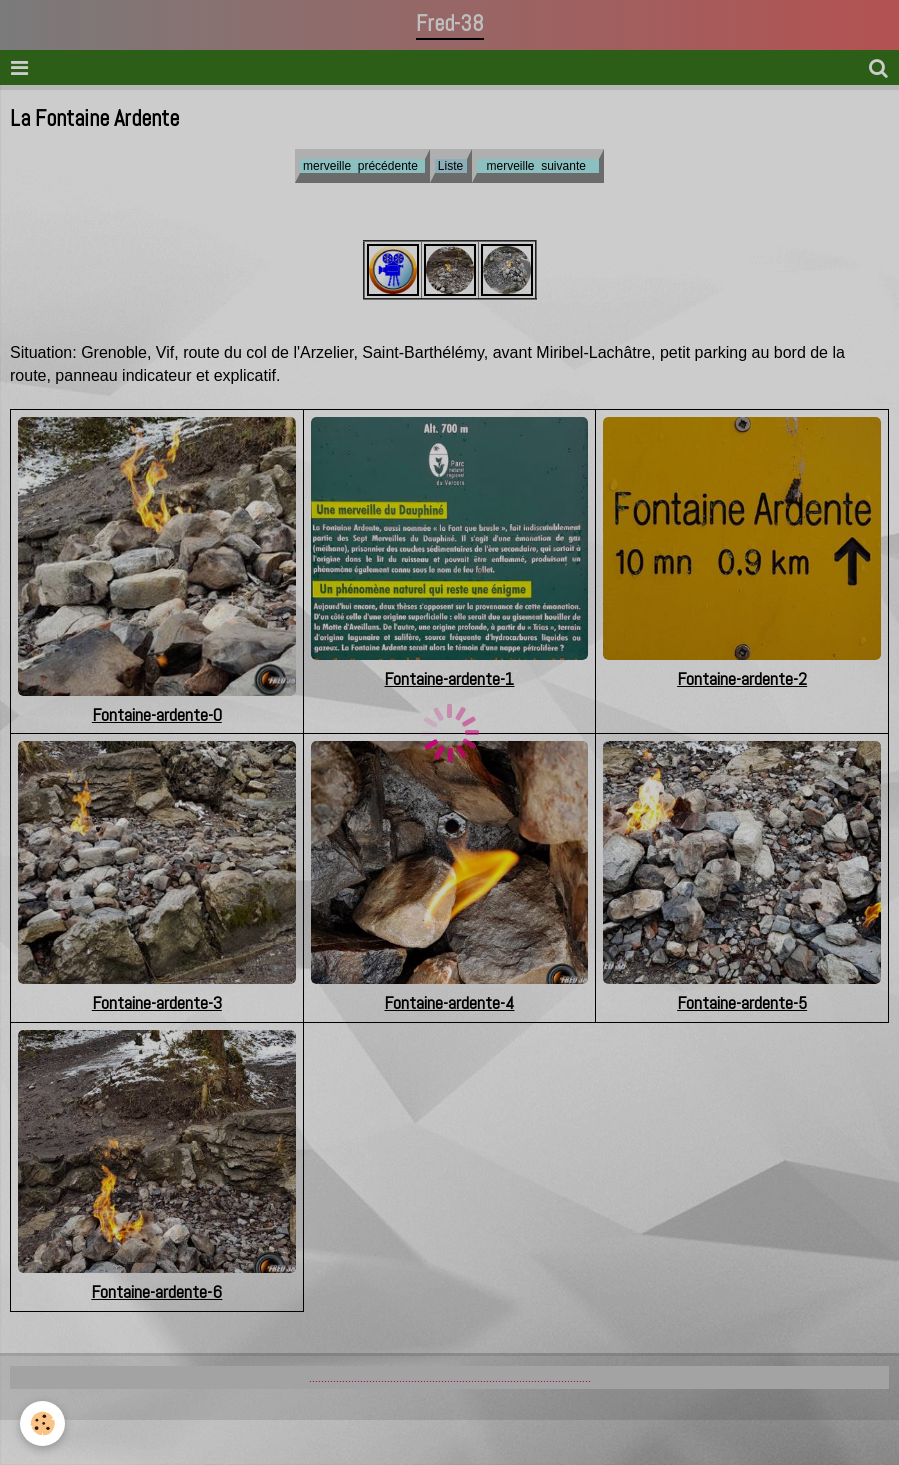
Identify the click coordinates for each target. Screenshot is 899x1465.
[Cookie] (42, 1423)
